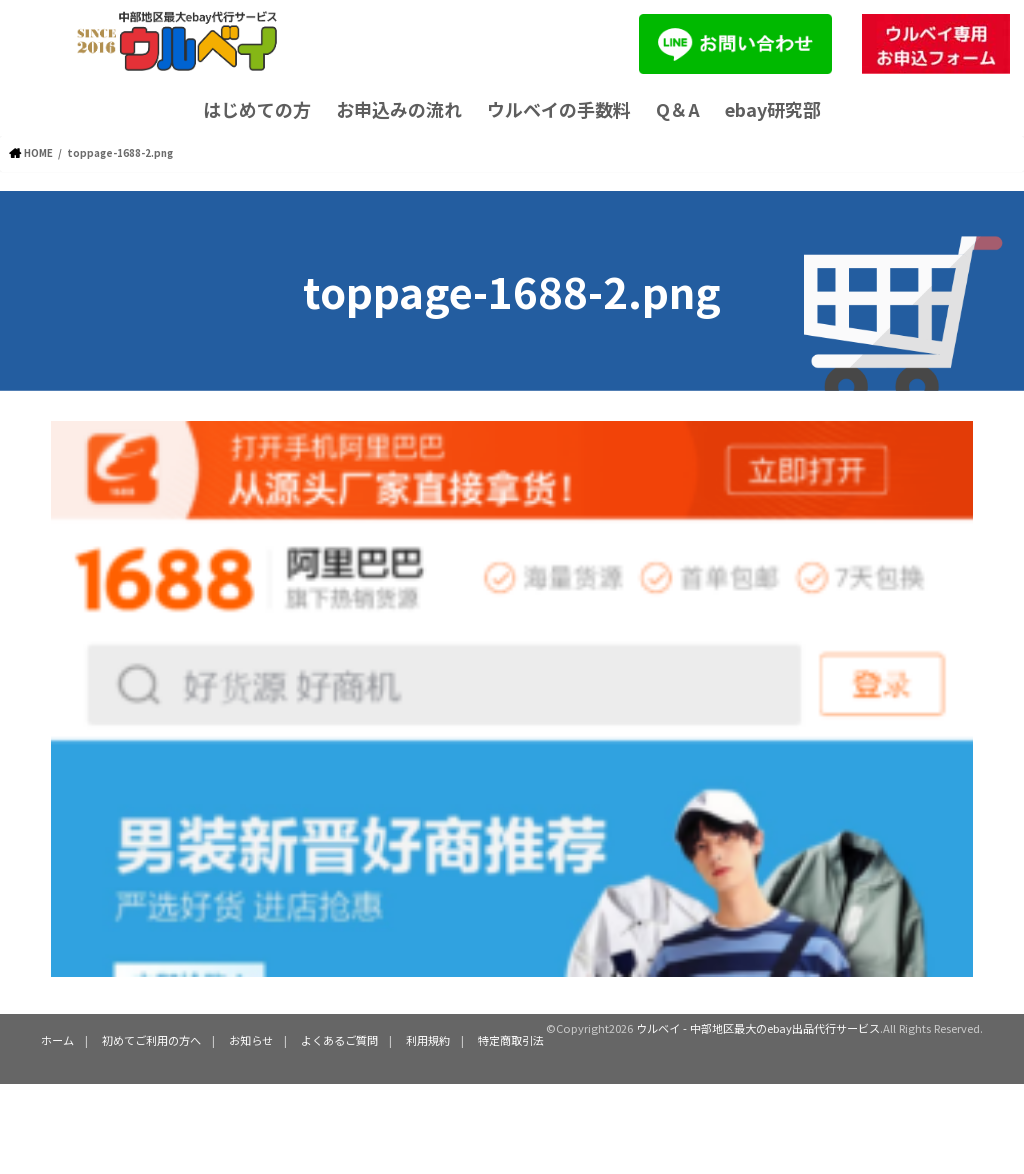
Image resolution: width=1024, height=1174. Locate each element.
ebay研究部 (773, 109)
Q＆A (678, 109)
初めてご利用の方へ (151, 1039)
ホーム (57, 1039)
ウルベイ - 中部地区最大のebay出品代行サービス (758, 1028)
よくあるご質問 (339, 1039)
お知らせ (251, 1039)
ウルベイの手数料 (559, 109)
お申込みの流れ (399, 109)
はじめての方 (257, 109)
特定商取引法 (511, 1039)
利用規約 (428, 1039)
